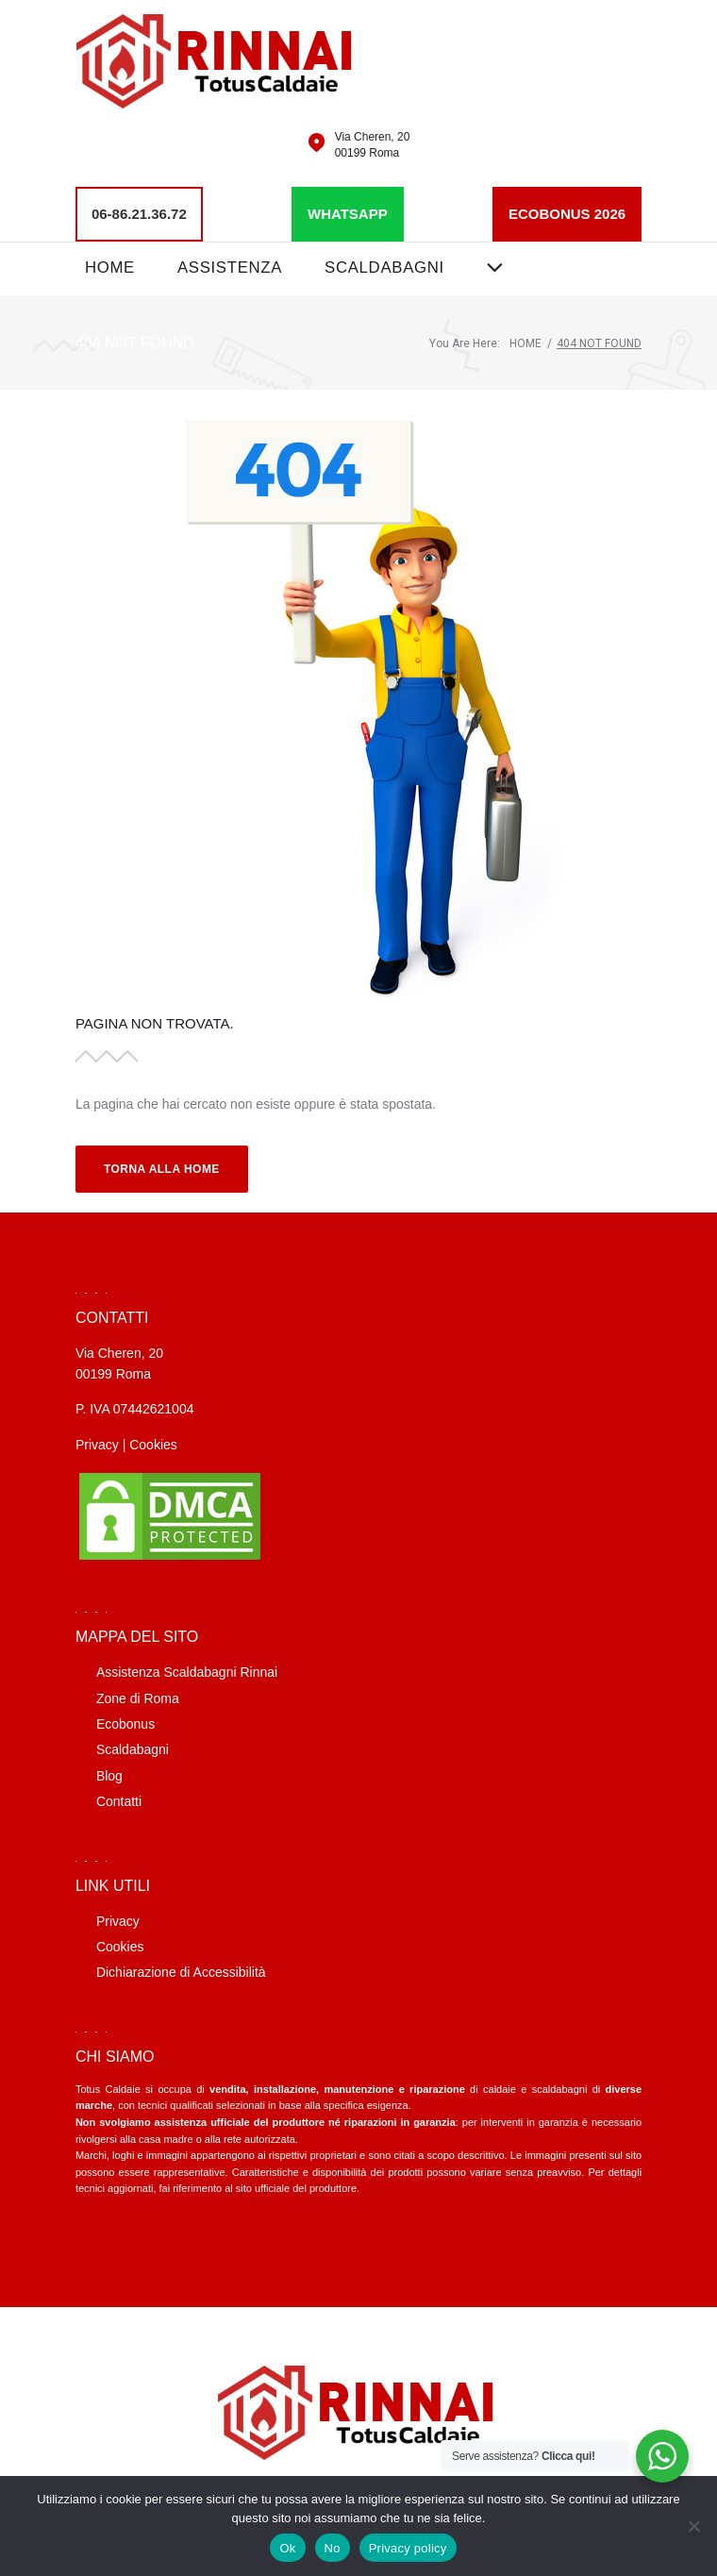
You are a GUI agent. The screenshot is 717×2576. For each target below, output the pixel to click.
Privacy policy (408, 2548)
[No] (693, 2526)
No (333, 2548)
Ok (287, 2548)
